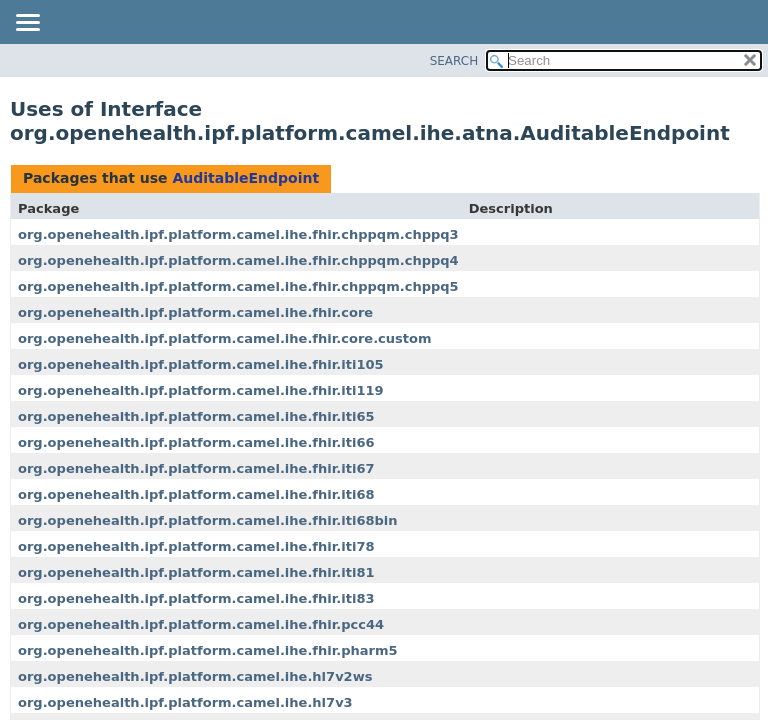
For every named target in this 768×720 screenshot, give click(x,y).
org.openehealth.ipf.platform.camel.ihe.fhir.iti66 (196, 442)
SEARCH (454, 61)
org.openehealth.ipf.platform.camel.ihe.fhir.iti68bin (208, 520)
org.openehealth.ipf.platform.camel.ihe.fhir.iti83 (196, 598)
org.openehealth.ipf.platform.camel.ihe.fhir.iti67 (196, 468)
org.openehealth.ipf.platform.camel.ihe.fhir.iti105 (201, 364)
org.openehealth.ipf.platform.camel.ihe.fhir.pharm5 (208, 650)
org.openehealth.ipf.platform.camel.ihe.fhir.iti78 (196, 546)
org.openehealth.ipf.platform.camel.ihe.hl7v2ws (195, 676)
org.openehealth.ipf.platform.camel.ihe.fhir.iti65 (196, 416)
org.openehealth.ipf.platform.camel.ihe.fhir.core (195, 312)
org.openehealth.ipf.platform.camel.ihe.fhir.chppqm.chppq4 (238, 260)
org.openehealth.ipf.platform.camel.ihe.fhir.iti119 (201, 390)
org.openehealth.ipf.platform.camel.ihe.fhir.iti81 (196, 572)
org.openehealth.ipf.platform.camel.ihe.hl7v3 (185, 702)
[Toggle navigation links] (27, 24)
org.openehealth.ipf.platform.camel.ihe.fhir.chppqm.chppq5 (238, 286)
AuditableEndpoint (245, 178)
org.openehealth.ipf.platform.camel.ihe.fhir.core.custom (225, 338)
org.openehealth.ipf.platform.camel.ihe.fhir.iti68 (196, 494)
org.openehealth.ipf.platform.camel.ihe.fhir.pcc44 (201, 624)
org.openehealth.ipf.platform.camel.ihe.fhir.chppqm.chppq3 (238, 234)
